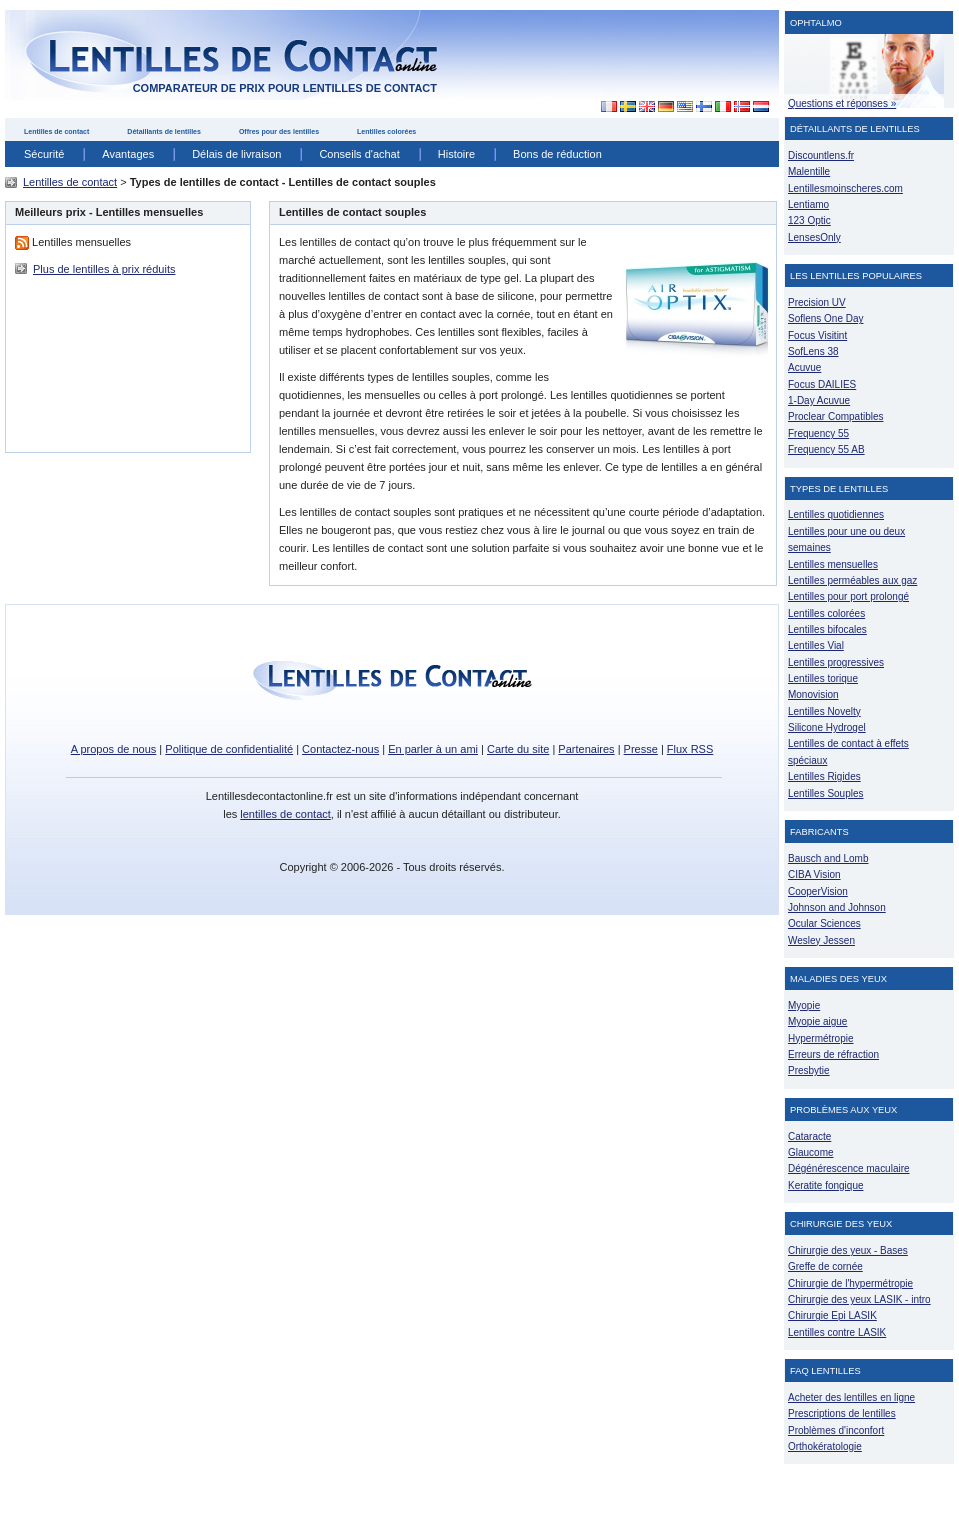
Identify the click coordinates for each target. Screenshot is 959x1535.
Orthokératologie (825, 1446)
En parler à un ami (433, 749)
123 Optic (809, 220)
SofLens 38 (813, 351)
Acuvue (804, 367)
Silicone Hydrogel (827, 727)
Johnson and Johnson (837, 907)
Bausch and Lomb (828, 858)
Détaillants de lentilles (164, 131)
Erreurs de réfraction (833, 1054)
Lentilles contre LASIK (837, 1332)
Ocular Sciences (824, 923)
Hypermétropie (820, 1038)
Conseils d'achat (359, 154)
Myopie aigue (817, 1021)
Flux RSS (690, 749)
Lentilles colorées (386, 131)
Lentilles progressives (836, 662)
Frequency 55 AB (826, 449)
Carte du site (518, 749)
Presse (641, 749)
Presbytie (809, 1070)
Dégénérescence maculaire (849, 1168)
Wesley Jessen (821, 940)
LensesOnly (814, 237)
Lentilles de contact (56, 131)
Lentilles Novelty (824, 711)
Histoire (456, 154)
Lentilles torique (823, 678)
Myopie (804, 1005)
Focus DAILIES (822, 384)
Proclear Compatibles (835, 416)
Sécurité (44, 154)
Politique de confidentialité (229, 749)
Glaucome (811, 1152)
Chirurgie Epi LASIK (832, 1315)
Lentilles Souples (826, 793)
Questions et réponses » (842, 103)
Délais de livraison (236, 154)
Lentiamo (808, 204)
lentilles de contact (285, 814)
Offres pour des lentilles (279, 131)
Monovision (813, 694)
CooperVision (818, 891)
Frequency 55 (818, 433)
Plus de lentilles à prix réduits (104, 269)
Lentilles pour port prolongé (848, 596)
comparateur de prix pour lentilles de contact (285, 88)
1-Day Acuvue (819, 400)
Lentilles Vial (816, 645)
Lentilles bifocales (827, 629)
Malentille (809, 171)
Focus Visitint (817, 335)
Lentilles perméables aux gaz (852, 580)
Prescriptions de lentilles (842, 1413)
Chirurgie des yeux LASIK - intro (859, 1299)
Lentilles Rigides (824, 776)
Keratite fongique (826, 1185)
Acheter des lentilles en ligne (851, 1397)
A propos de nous (114, 749)
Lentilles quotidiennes (836, 514)
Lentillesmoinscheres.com (845, 188)
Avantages (128, 154)
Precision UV (817, 302)
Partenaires (586, 749)
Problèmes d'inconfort (836, 1430)
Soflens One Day (825, 318)
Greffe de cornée (825, 1266)
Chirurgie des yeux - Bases (848, 1250)
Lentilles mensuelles (833, 564)
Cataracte (809, 1136)
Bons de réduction (557, 154)
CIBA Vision (814, 874)
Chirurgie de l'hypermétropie (850, 1283)
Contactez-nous (340, 749)
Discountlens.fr (821, 155)
